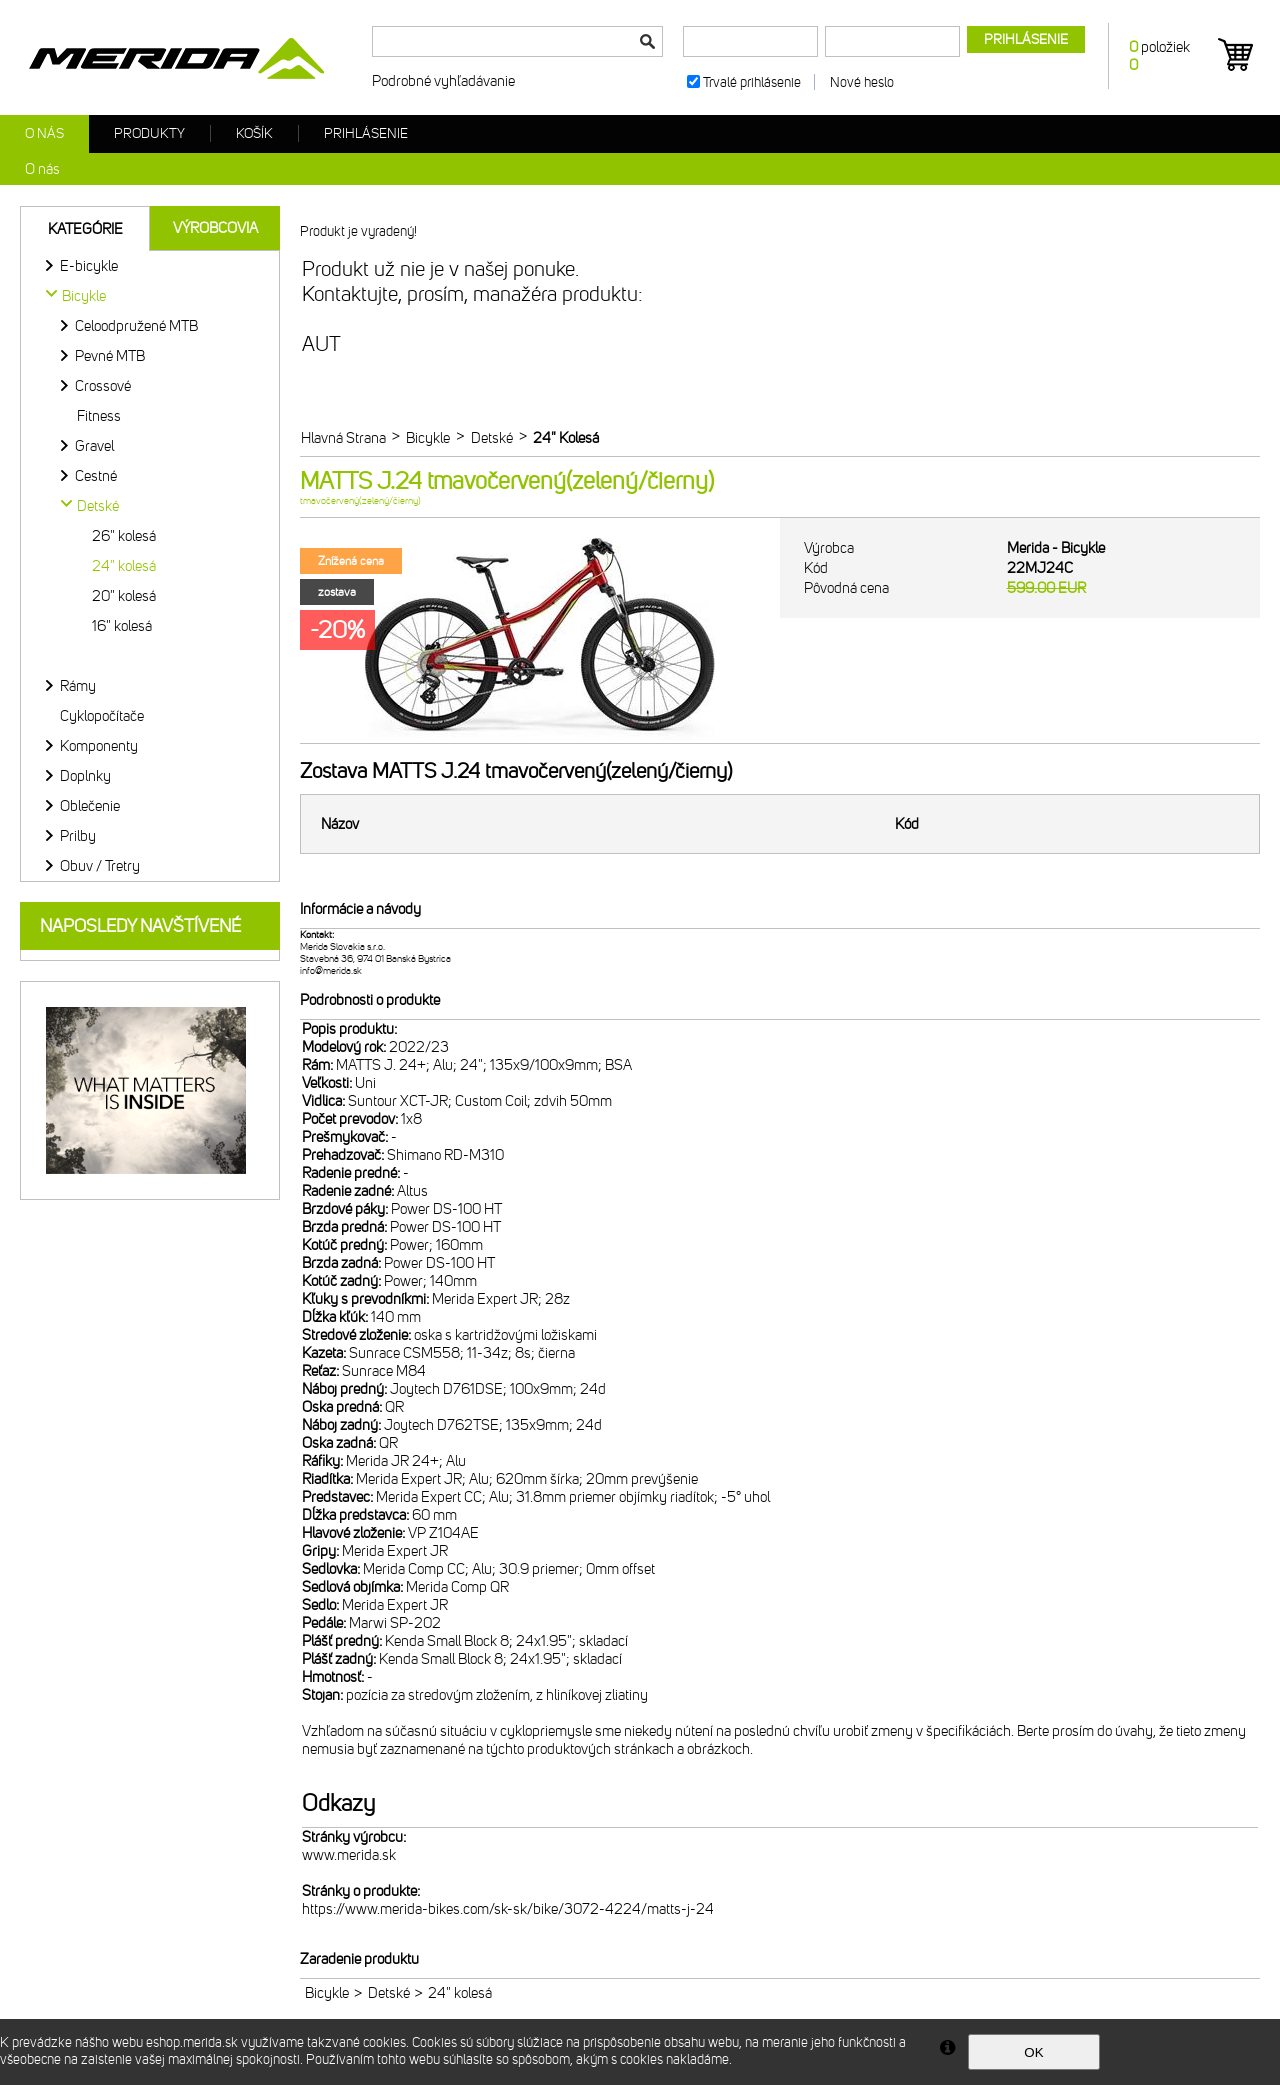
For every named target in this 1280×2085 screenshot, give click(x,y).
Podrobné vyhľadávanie (443, 81)
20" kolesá (124, 596)
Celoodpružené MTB (136, 326)
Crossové (103, 386)
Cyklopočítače (102, 716)
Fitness (99, 416)
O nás (44, 133)
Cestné (96, 476)
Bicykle (327, 1993)
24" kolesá (124, 566)
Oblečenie (90, 806)
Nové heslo (862, 82)
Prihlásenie (366, 133)
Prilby (78, 836)
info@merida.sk (331, 971)
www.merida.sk (349, 1855)
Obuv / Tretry (100, 866)
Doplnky (85, 776)
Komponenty (99, 746)
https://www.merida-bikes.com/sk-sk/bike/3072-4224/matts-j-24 (508, 1909)
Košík (254, 133)
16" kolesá (122, 626)
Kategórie (85, 229)
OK (1033, 2052)
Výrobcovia (215, 228)
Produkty (149, 133)
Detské (389, 1993)
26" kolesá (124, 536)
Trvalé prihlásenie (752, 82)
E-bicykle (89, 266)
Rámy (78, 686)
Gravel (94, 446)
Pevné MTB (110, 356)
